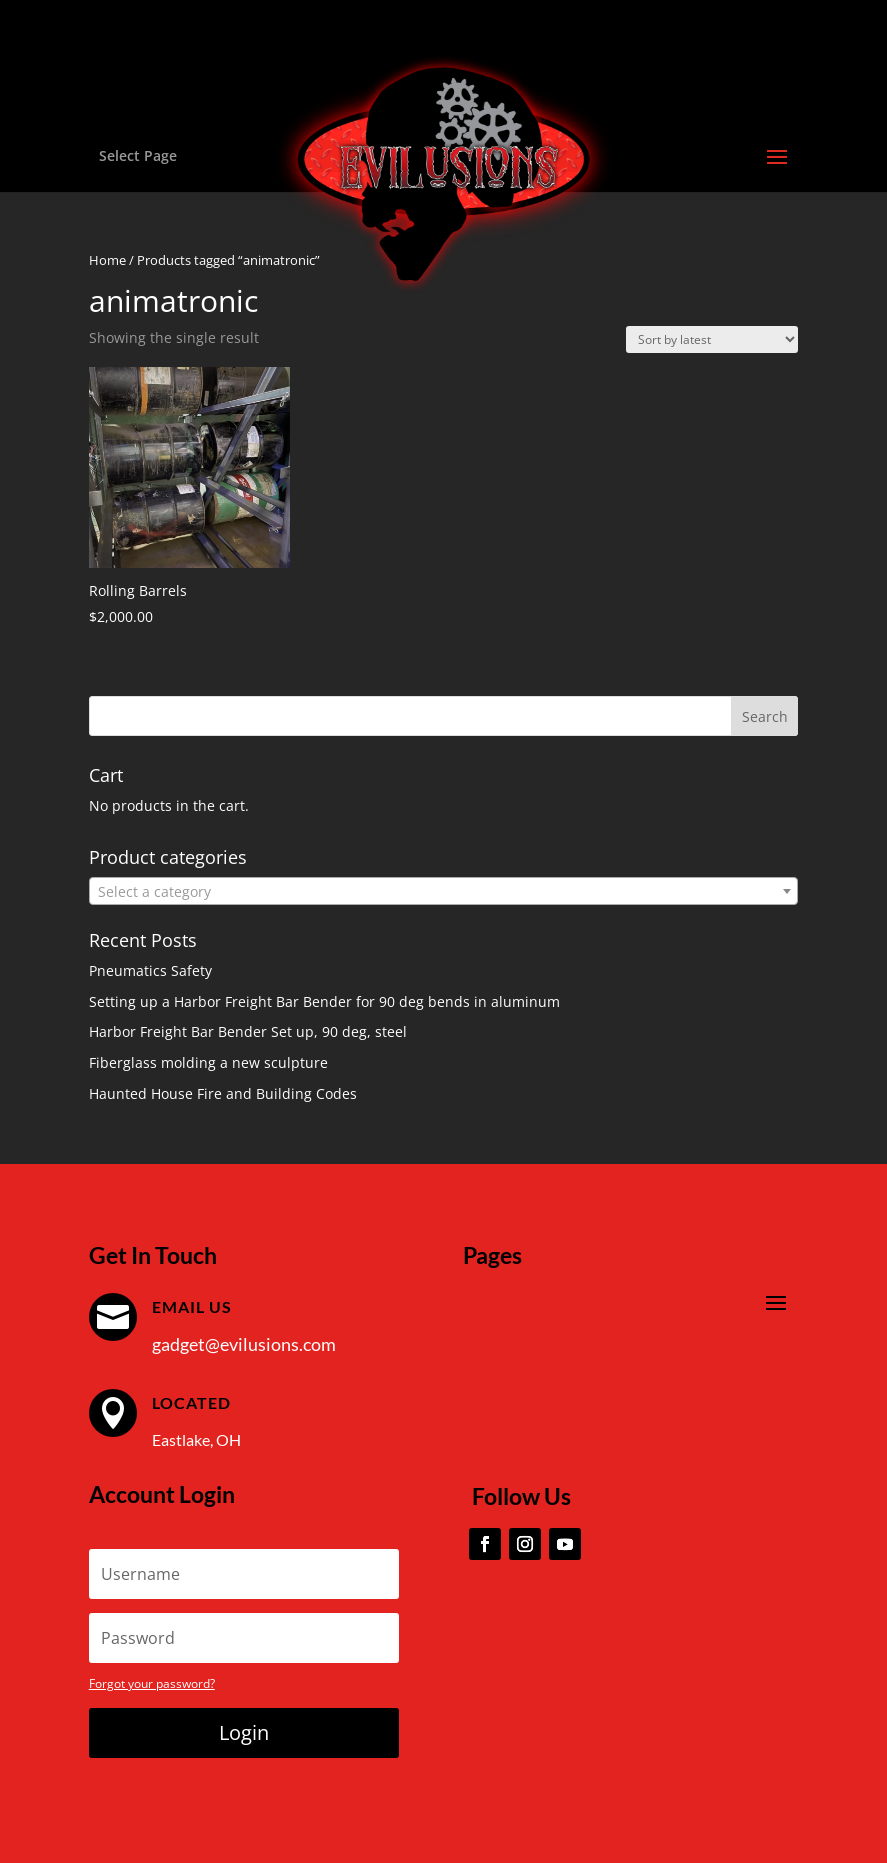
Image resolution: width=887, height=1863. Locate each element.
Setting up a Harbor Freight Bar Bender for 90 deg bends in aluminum (324, 1001)
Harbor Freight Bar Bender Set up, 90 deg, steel (248, 1031)
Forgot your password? (152, 1683)
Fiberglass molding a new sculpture (208, 1062)
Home (107, 260)
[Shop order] (712, 339)
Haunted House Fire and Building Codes (223, 1093)
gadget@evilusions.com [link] (244, 1344)
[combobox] (444, 891)
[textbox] (444, 892)
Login (244, 1732)
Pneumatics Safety (150, 970)
